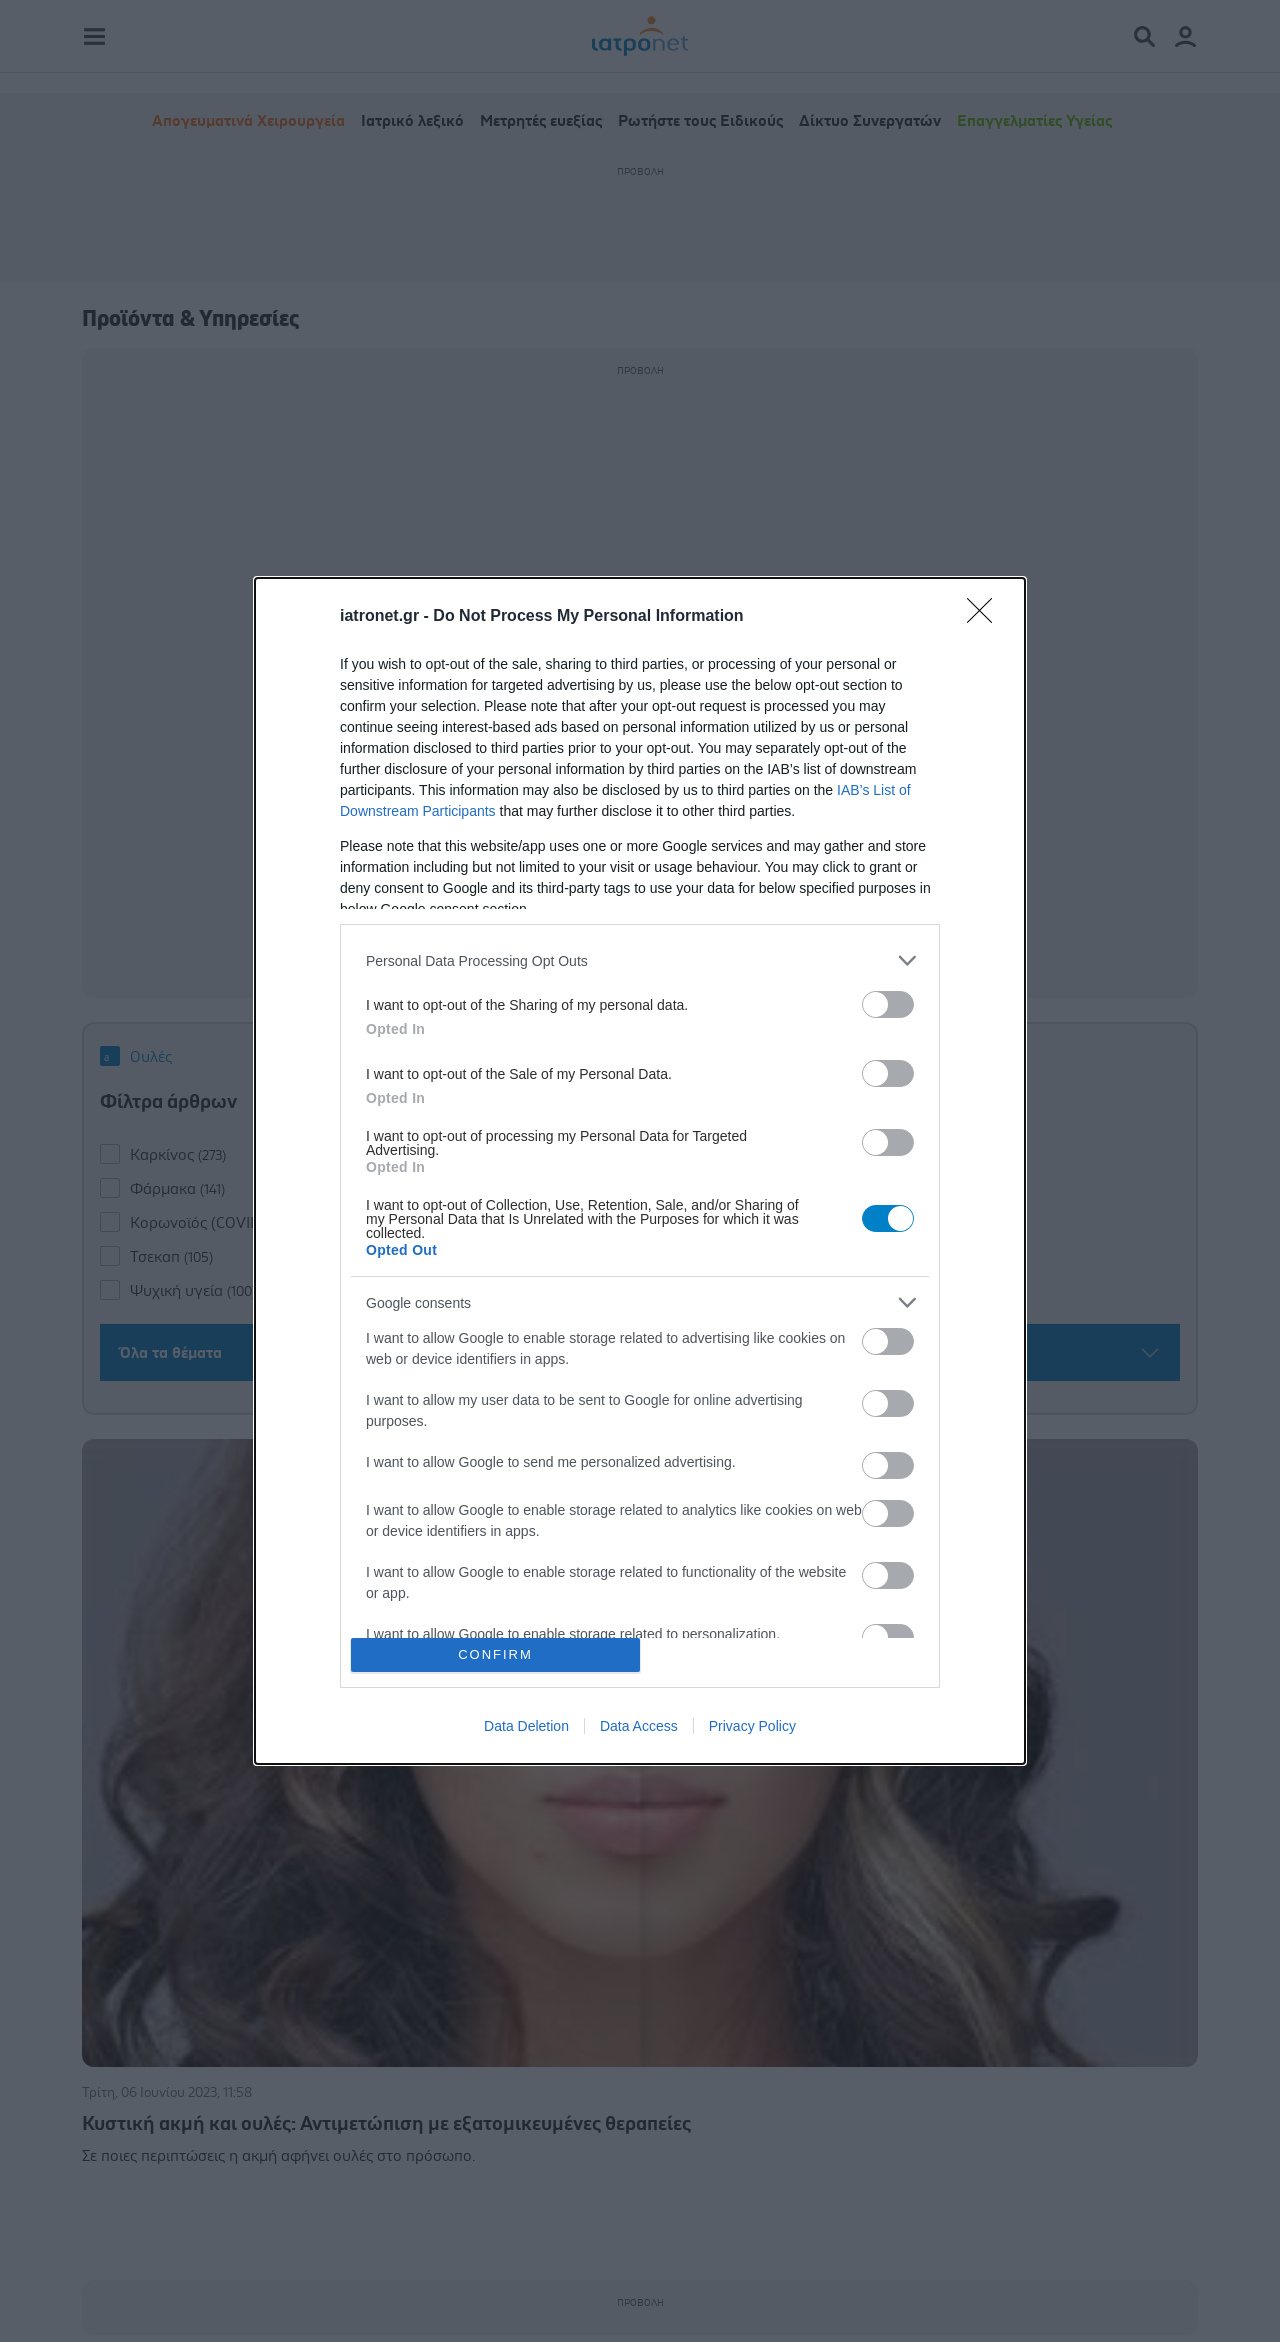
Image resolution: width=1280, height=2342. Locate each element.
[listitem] (640, 960)
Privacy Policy (752, 1726)
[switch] (888, 1004)
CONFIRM (495, 1654)
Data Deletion (526, 1726)
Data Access (639, 1726)
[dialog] (640, 1171)
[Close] (986, 617)
